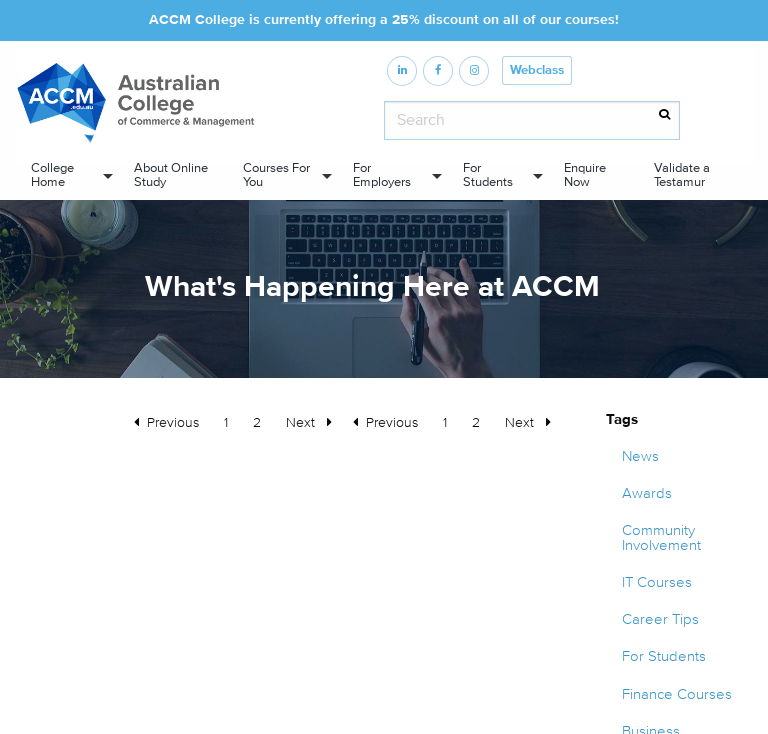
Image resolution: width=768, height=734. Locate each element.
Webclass (537, 70)
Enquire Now (585, 174)
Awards (647, 493)
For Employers (382, 174)
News (640, 456)
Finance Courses (677, 694)
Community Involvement (661, 538)
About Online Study (171, 174)
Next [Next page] (533, 421)
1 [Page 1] (445, 422)
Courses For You (276, 174)
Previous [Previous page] (397, 421)
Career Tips (660, 619)
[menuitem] (66, 175)
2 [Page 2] (476, 422)
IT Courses (657, 582)
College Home (52, 174)
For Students (488, 174)
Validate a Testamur (682, 174)
